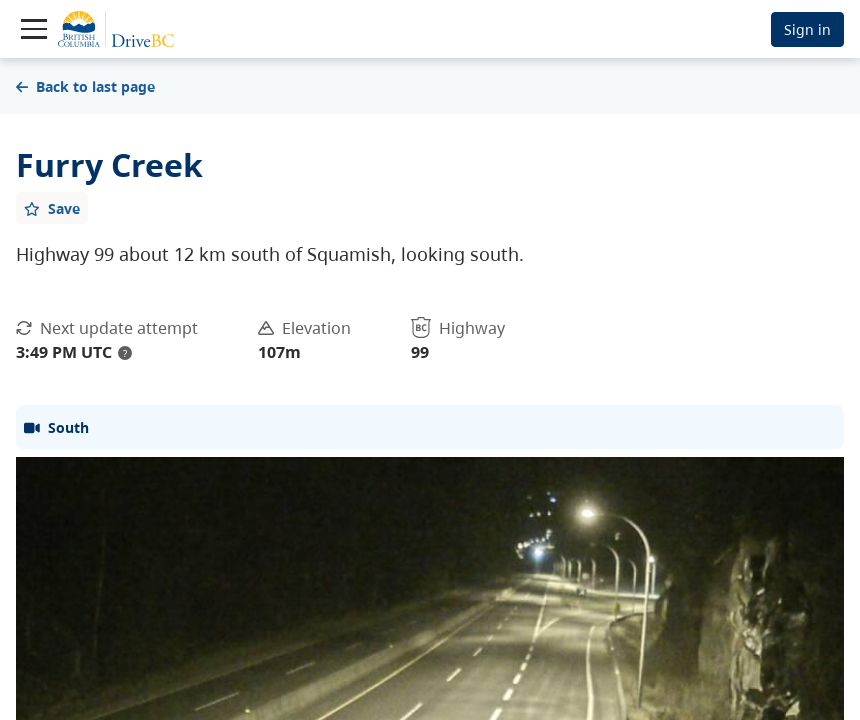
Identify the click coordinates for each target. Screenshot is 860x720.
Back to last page (85, 86)
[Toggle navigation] (34, 29)
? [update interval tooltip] (125, 353)
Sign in (807, 29)
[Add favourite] (52, 208)
